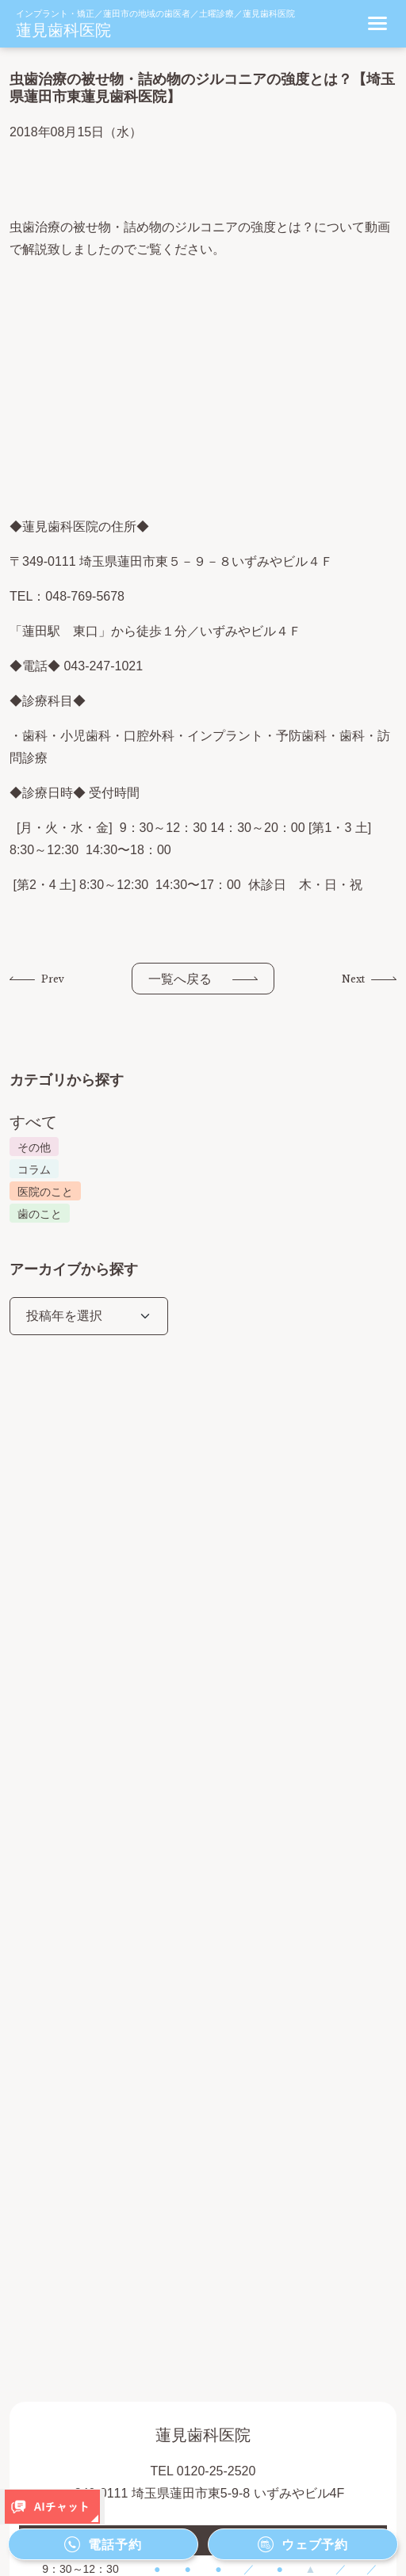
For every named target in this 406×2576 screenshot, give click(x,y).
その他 (34, 1147)
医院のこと (45, 1191)
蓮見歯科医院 (63, 30)
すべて (33, 1122)
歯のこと (39, 1214)
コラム (34, 1169)
